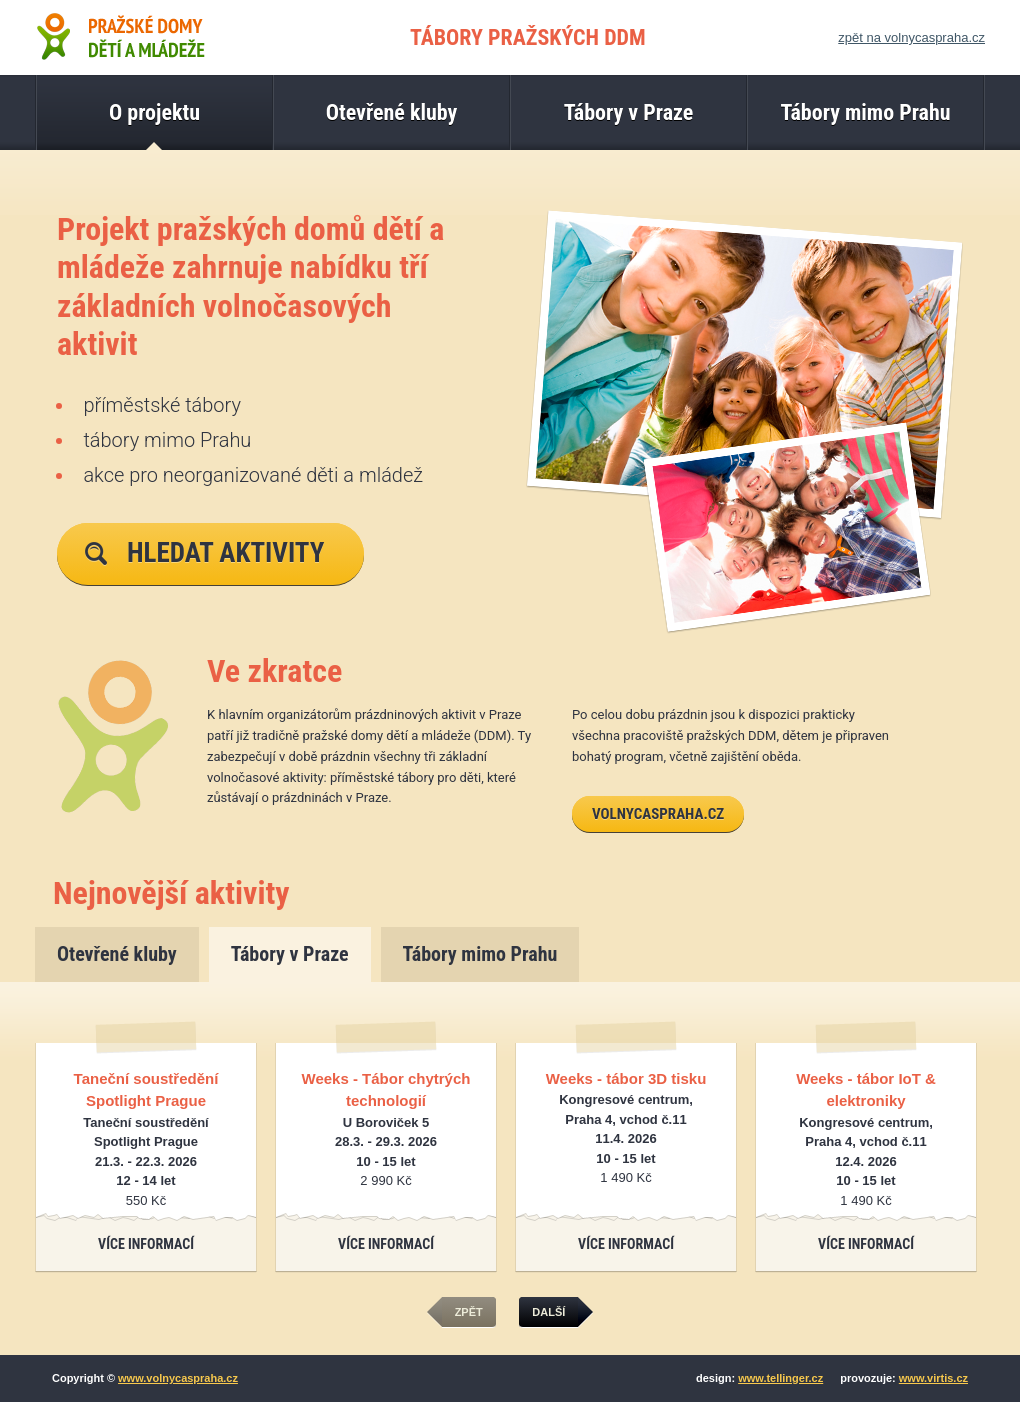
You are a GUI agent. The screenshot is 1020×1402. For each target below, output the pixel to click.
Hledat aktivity (204, 553)
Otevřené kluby (117, 954)
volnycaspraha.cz (658, 814)
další (555, 1312)
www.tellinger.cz (780, 1378)
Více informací (146, 1244)
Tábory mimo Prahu (480, 954)
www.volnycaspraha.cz (178, 1378)
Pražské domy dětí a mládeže (120, 35)
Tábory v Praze (290, 954)
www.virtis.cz (933, 1378)
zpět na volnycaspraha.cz (911, 37)
